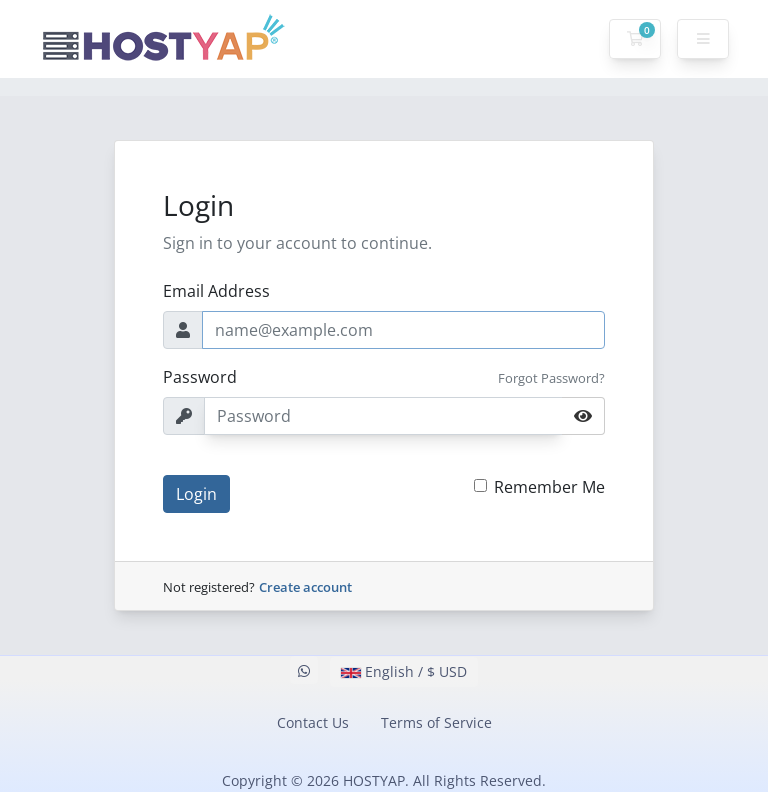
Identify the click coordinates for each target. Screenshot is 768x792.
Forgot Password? (551, 378)
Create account (305, 587)
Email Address (216, 291)
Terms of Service (436, 722)
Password (200, 377)
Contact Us (313, 722)
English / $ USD (404, 671)
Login (196, 494)
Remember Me (549, 487)
